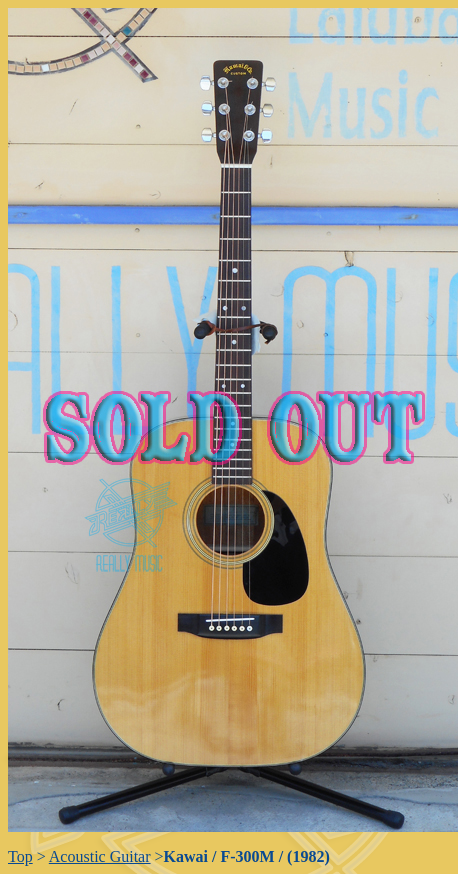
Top (20, 856)
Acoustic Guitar (100, 856)
